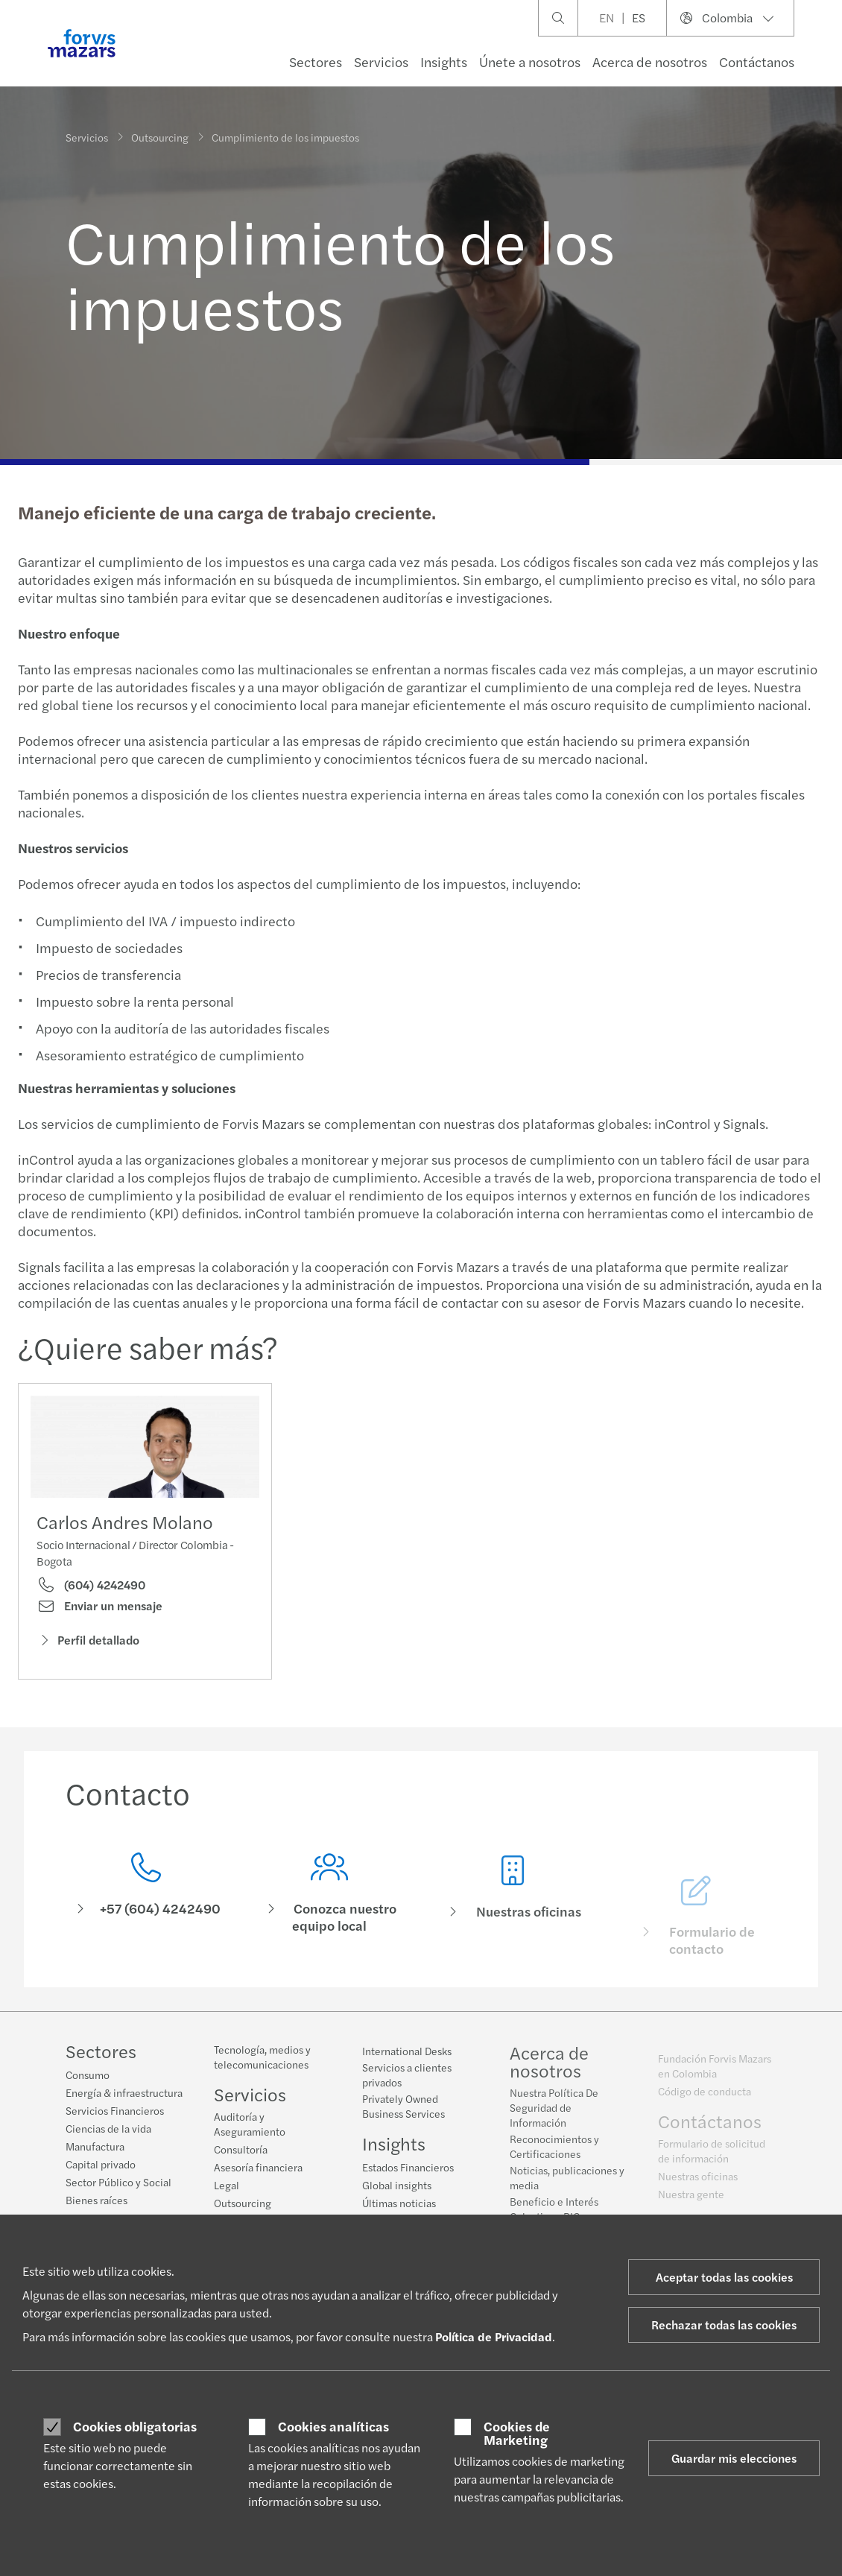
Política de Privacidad (493, 2336)
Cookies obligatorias (135, 2426)
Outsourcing (160, 135)
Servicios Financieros (115, 2111)
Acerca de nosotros (649, 61)
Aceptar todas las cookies (724, 2276)
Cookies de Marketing (517, 2433)
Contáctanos (756, 61)
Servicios (381, 61)
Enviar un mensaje (99, 1607)
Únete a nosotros (529, 61)
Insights (443, 61)
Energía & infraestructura (124, 2093)
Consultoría (241, 2156)
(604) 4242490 (91, 1585)
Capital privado (101, 2164)
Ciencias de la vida (108, 2128)
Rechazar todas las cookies (724, 2324)
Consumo (88, 2075)
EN (606, 17)
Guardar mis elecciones (734, 2457)
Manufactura (95, 2146)
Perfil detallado (88, 1641)
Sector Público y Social (118, 2182)
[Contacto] (146, 1911)
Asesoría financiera (258, 2174)
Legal (226, 2192)
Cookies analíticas (333, 2426)
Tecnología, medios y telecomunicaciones (262, 2064)
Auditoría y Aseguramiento (249, 2131)
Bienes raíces (96, 2200)
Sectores (315, 61)
